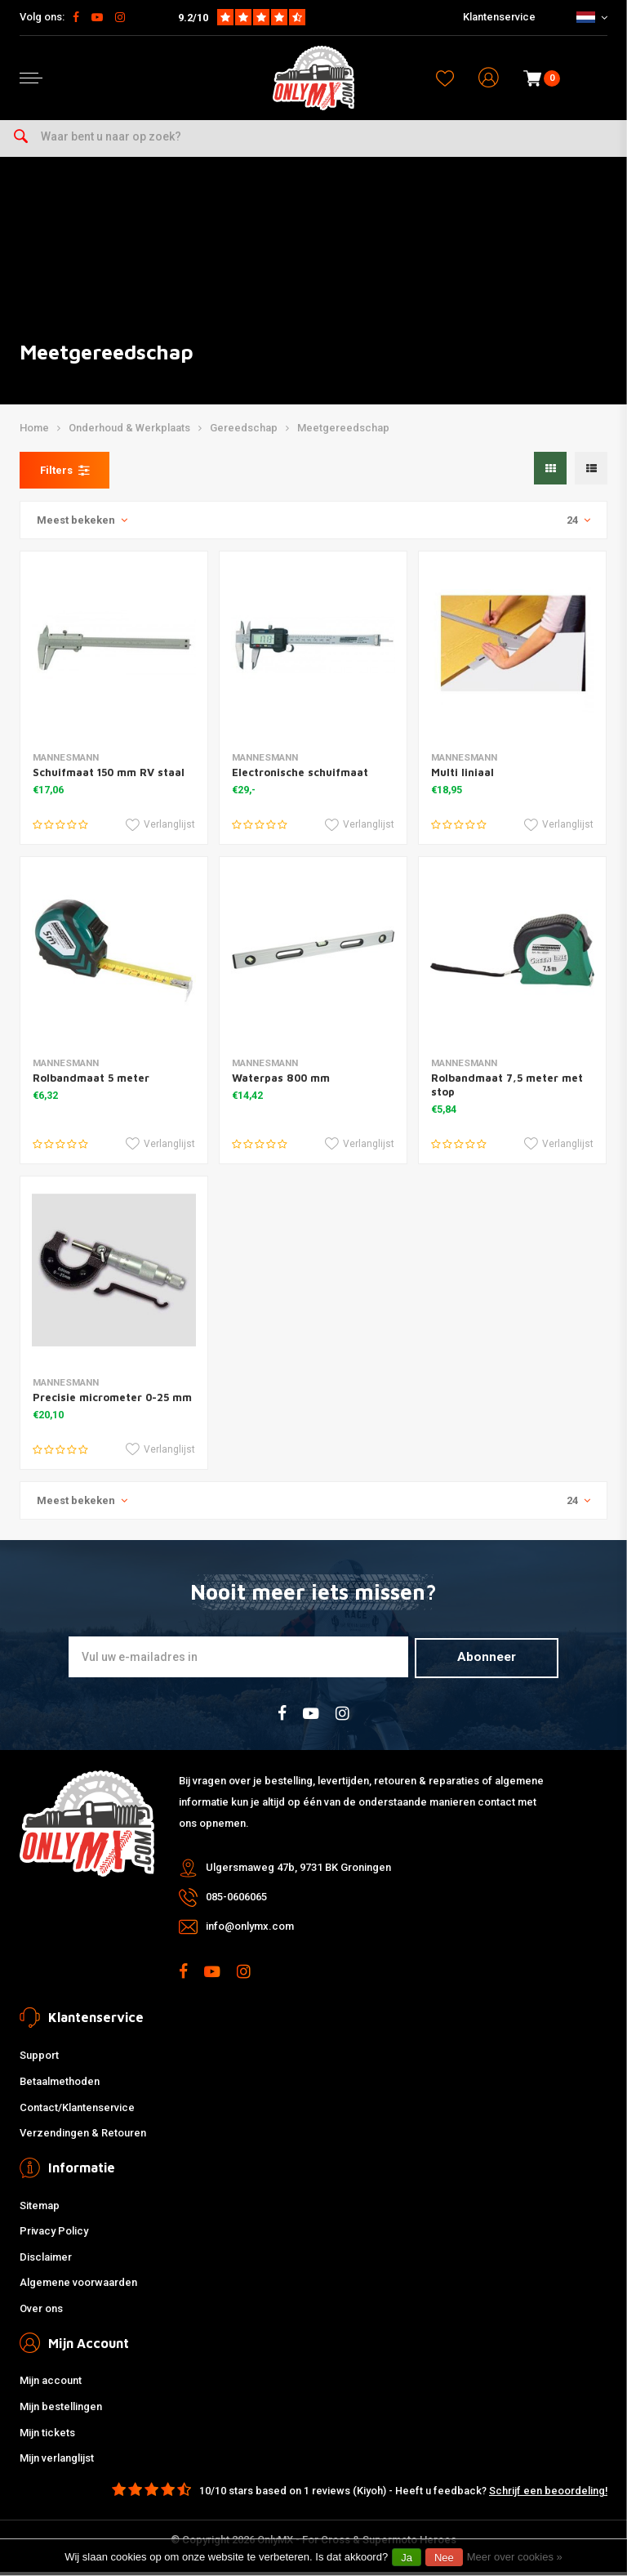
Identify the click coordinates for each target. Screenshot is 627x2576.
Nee (444, 2557)
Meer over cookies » (515, 2557)
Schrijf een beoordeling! (548, 2495)
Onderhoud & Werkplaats (129, 433)
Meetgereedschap (343, 433)
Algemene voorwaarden (78, 2287)
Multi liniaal (462, 777)
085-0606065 (236, 1901)
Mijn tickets (47, 2437)
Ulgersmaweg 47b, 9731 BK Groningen (298, 1871)
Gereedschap (244, 433)
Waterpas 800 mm (281, 1082)
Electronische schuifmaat (300, 777)
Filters (64, 475)
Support (39, 2060)
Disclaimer (46, 2261)
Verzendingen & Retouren (83, 2138)
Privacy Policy (54, 2236)
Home (34, 433)
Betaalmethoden (60, 2085)
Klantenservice (499, 17)
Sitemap (40, 2209)
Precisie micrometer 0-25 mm (112, 1402)
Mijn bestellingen (61, 2411)
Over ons (41, 2312)
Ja (406, 2557)
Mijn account (51, 2385)
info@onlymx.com (250, 1930)
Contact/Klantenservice (77, 2111)
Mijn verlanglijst (57, 2463)
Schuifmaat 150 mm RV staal (109, 777)
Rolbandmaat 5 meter (91, 1082)
